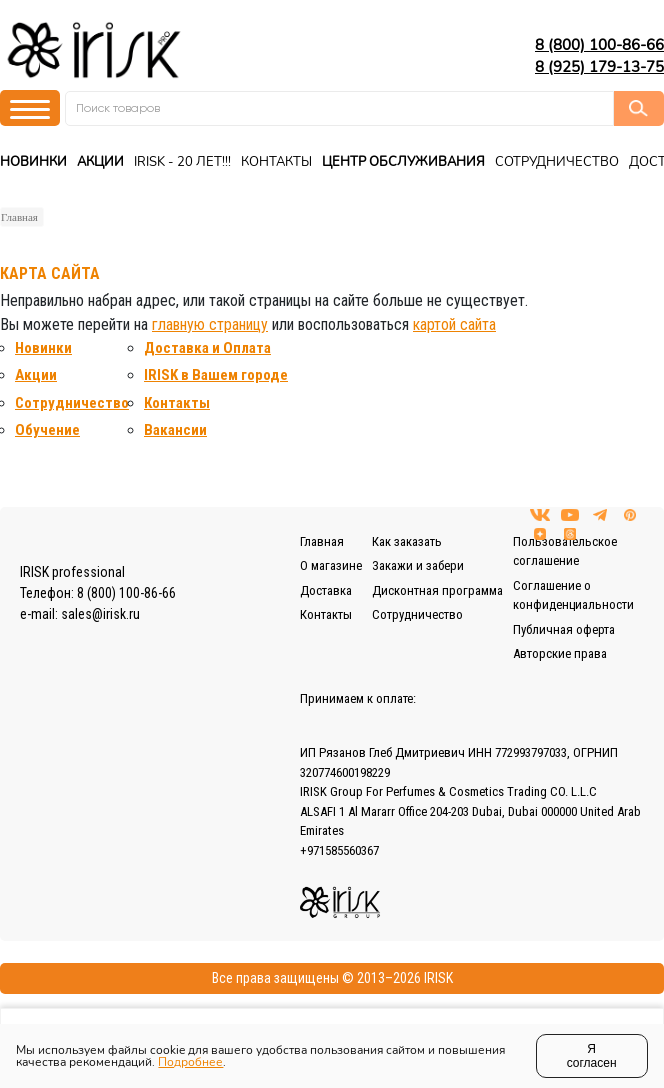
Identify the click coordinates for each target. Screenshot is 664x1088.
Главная (19, 217)
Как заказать (407, 541)
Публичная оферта (564, 629)
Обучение (47, 430)
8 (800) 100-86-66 (599, 45)
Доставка (326, 590)
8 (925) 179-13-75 (599, 67)
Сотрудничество (557, 162)
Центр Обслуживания (403, 162)
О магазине (331, 565)
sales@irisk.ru (100, 614)
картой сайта (454, 324)
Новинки (33, 162)
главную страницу (210, 324)
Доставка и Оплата (207, 348)
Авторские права (560, 653)
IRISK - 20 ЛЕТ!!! (182, 162)
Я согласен (592, 1056)
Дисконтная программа (437, 590)
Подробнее (190, 1062)
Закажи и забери (418, 565)
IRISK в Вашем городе (216, 375)
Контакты (276, 162)
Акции (100, 162)
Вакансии (175, 430)
